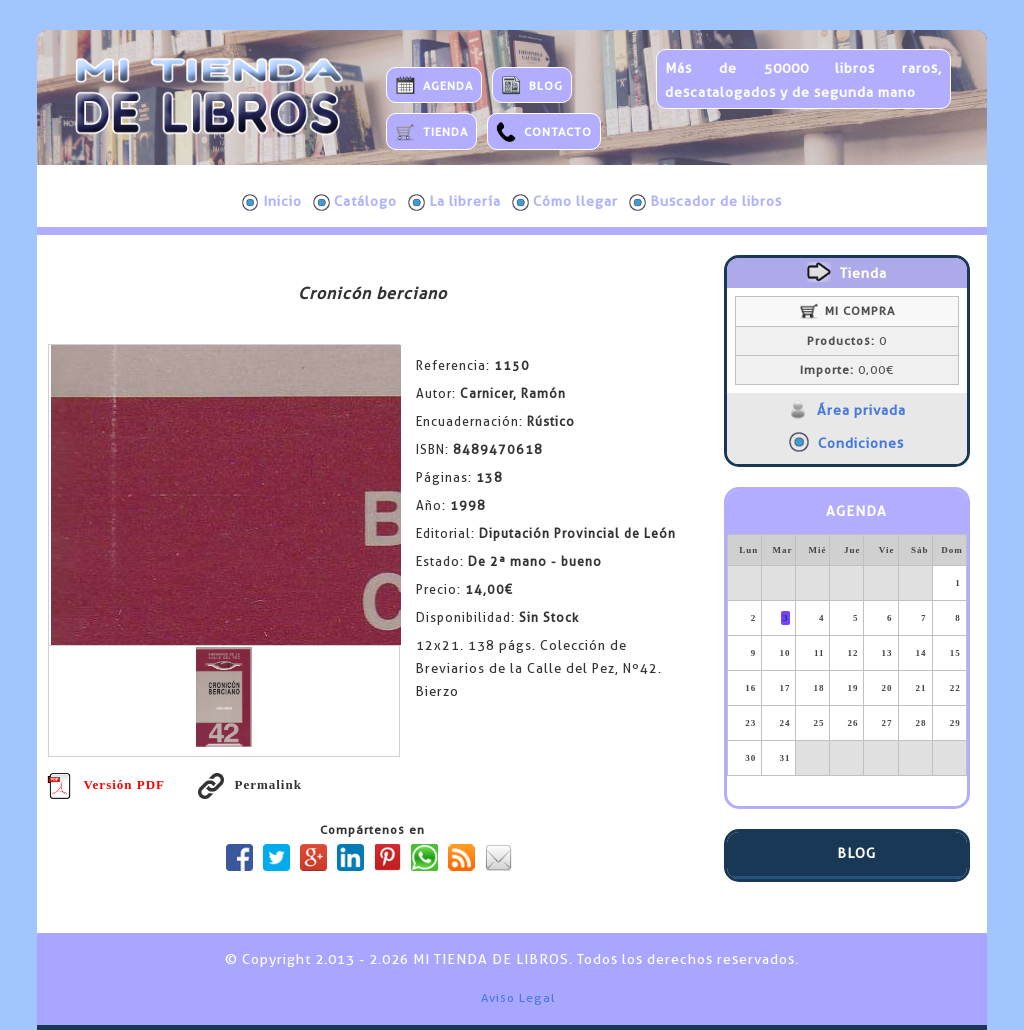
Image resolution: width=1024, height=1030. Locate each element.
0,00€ (847, 370)
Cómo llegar (565, 202)
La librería (454, 202)
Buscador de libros (705, 202)
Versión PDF (106, 784)
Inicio (272, 202)
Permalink (250, 784)
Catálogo (355, 202)
